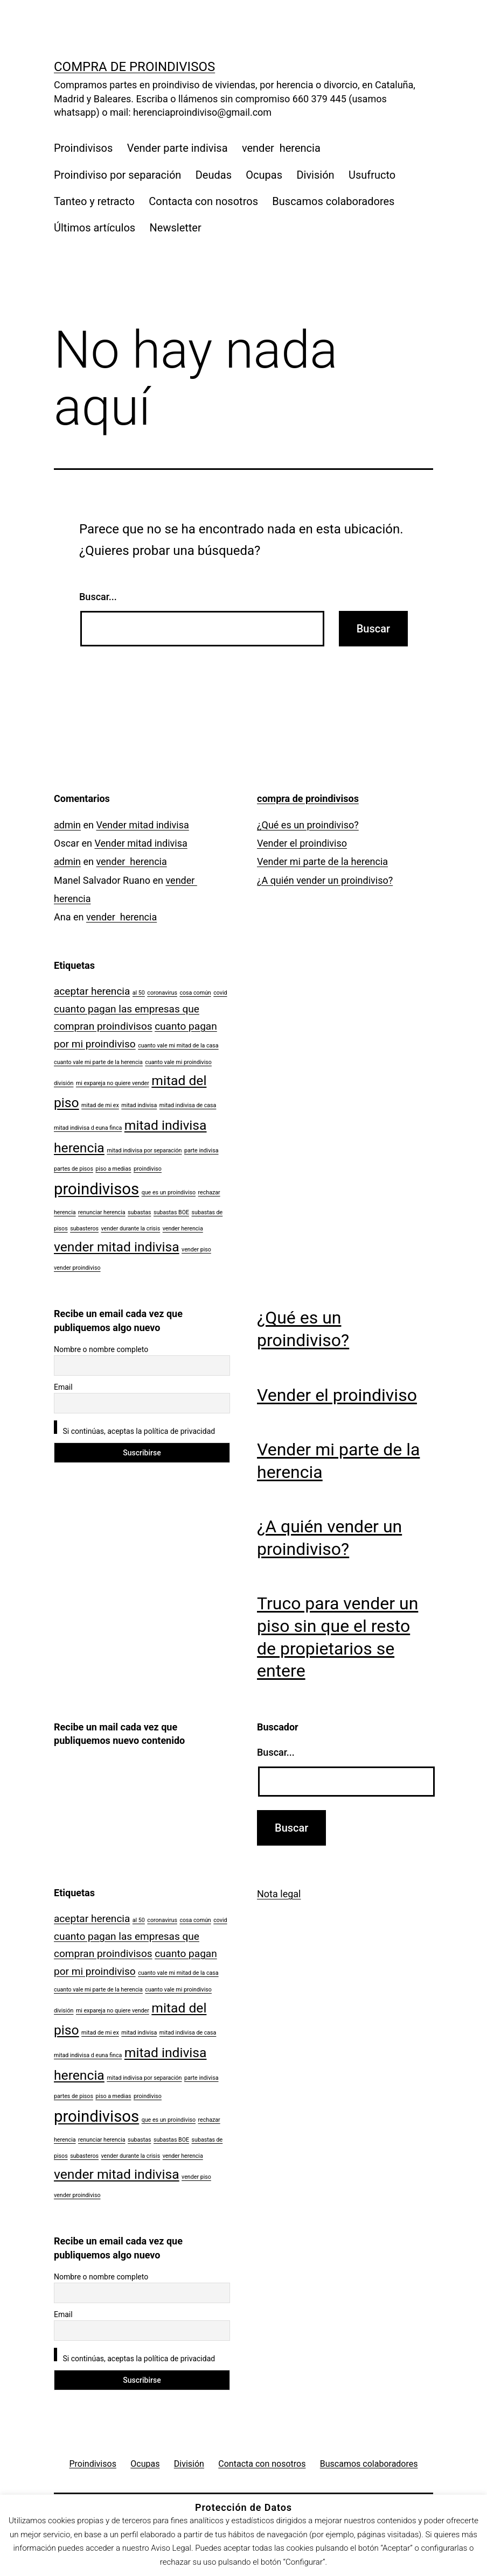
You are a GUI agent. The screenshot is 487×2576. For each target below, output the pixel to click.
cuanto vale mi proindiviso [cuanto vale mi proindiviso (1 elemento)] (178, 1062)
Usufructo (372, 174)
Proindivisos (83, 148)
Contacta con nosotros (203, 201)
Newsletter (175, 227)
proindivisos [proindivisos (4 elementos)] (96, 1189)
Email (63, 1387)
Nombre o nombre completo (101, 1349)
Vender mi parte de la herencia (322, 861)
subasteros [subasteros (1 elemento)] (84, 1228)
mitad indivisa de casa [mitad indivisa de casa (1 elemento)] (188, 1105)
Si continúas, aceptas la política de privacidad (134, 1427)
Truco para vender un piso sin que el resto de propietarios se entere (337, 1637)
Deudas (214, 174)
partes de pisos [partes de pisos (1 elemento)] (73, 1168)
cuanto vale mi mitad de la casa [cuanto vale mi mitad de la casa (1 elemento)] (178, 1045)
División (315, 174)
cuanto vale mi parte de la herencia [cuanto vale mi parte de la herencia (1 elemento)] (98, 1062)
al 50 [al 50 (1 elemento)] (139, 992)
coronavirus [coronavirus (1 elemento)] (162, 992)
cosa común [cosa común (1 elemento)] (195, 992)
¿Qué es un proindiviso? (308, 824)
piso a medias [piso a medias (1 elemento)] (113, 1168)
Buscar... (98, 596)
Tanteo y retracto (94, 201)
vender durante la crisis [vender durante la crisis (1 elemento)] (130, 1228)
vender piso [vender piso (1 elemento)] (196, 1249)
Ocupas (264, 174)
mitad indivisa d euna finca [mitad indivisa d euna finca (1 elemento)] (88, 1127)
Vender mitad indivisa (142, 824)
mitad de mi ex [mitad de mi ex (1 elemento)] (100, 1105)
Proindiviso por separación (117, 174)
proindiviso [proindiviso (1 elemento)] (148, 1168)
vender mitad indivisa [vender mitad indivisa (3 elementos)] (116, 1247)
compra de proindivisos (134, 66)
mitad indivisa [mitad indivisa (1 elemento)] (139, 1105)
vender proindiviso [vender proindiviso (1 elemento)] (77, 1267)
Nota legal (279, 1893)
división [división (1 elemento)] (63, 1083)
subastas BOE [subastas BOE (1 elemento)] (171, 1212)
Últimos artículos (94, 227)
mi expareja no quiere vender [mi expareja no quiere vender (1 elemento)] (112, 1083)
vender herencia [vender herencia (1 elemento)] (183, 1228)
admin (67, 824)
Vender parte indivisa (177, 148)
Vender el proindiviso (302, 843)
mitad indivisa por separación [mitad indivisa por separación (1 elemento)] (144, 1150)
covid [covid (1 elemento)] (220, 992)
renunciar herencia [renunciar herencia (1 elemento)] (102, 1212)
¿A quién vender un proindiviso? (325, 880)
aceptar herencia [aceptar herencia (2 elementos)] (92, 991)
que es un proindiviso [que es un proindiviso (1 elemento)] (169, 1192)
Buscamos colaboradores (333, 201)
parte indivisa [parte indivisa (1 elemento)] (201, 1150)
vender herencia (281, 148)
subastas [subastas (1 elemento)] (139, 1212)
